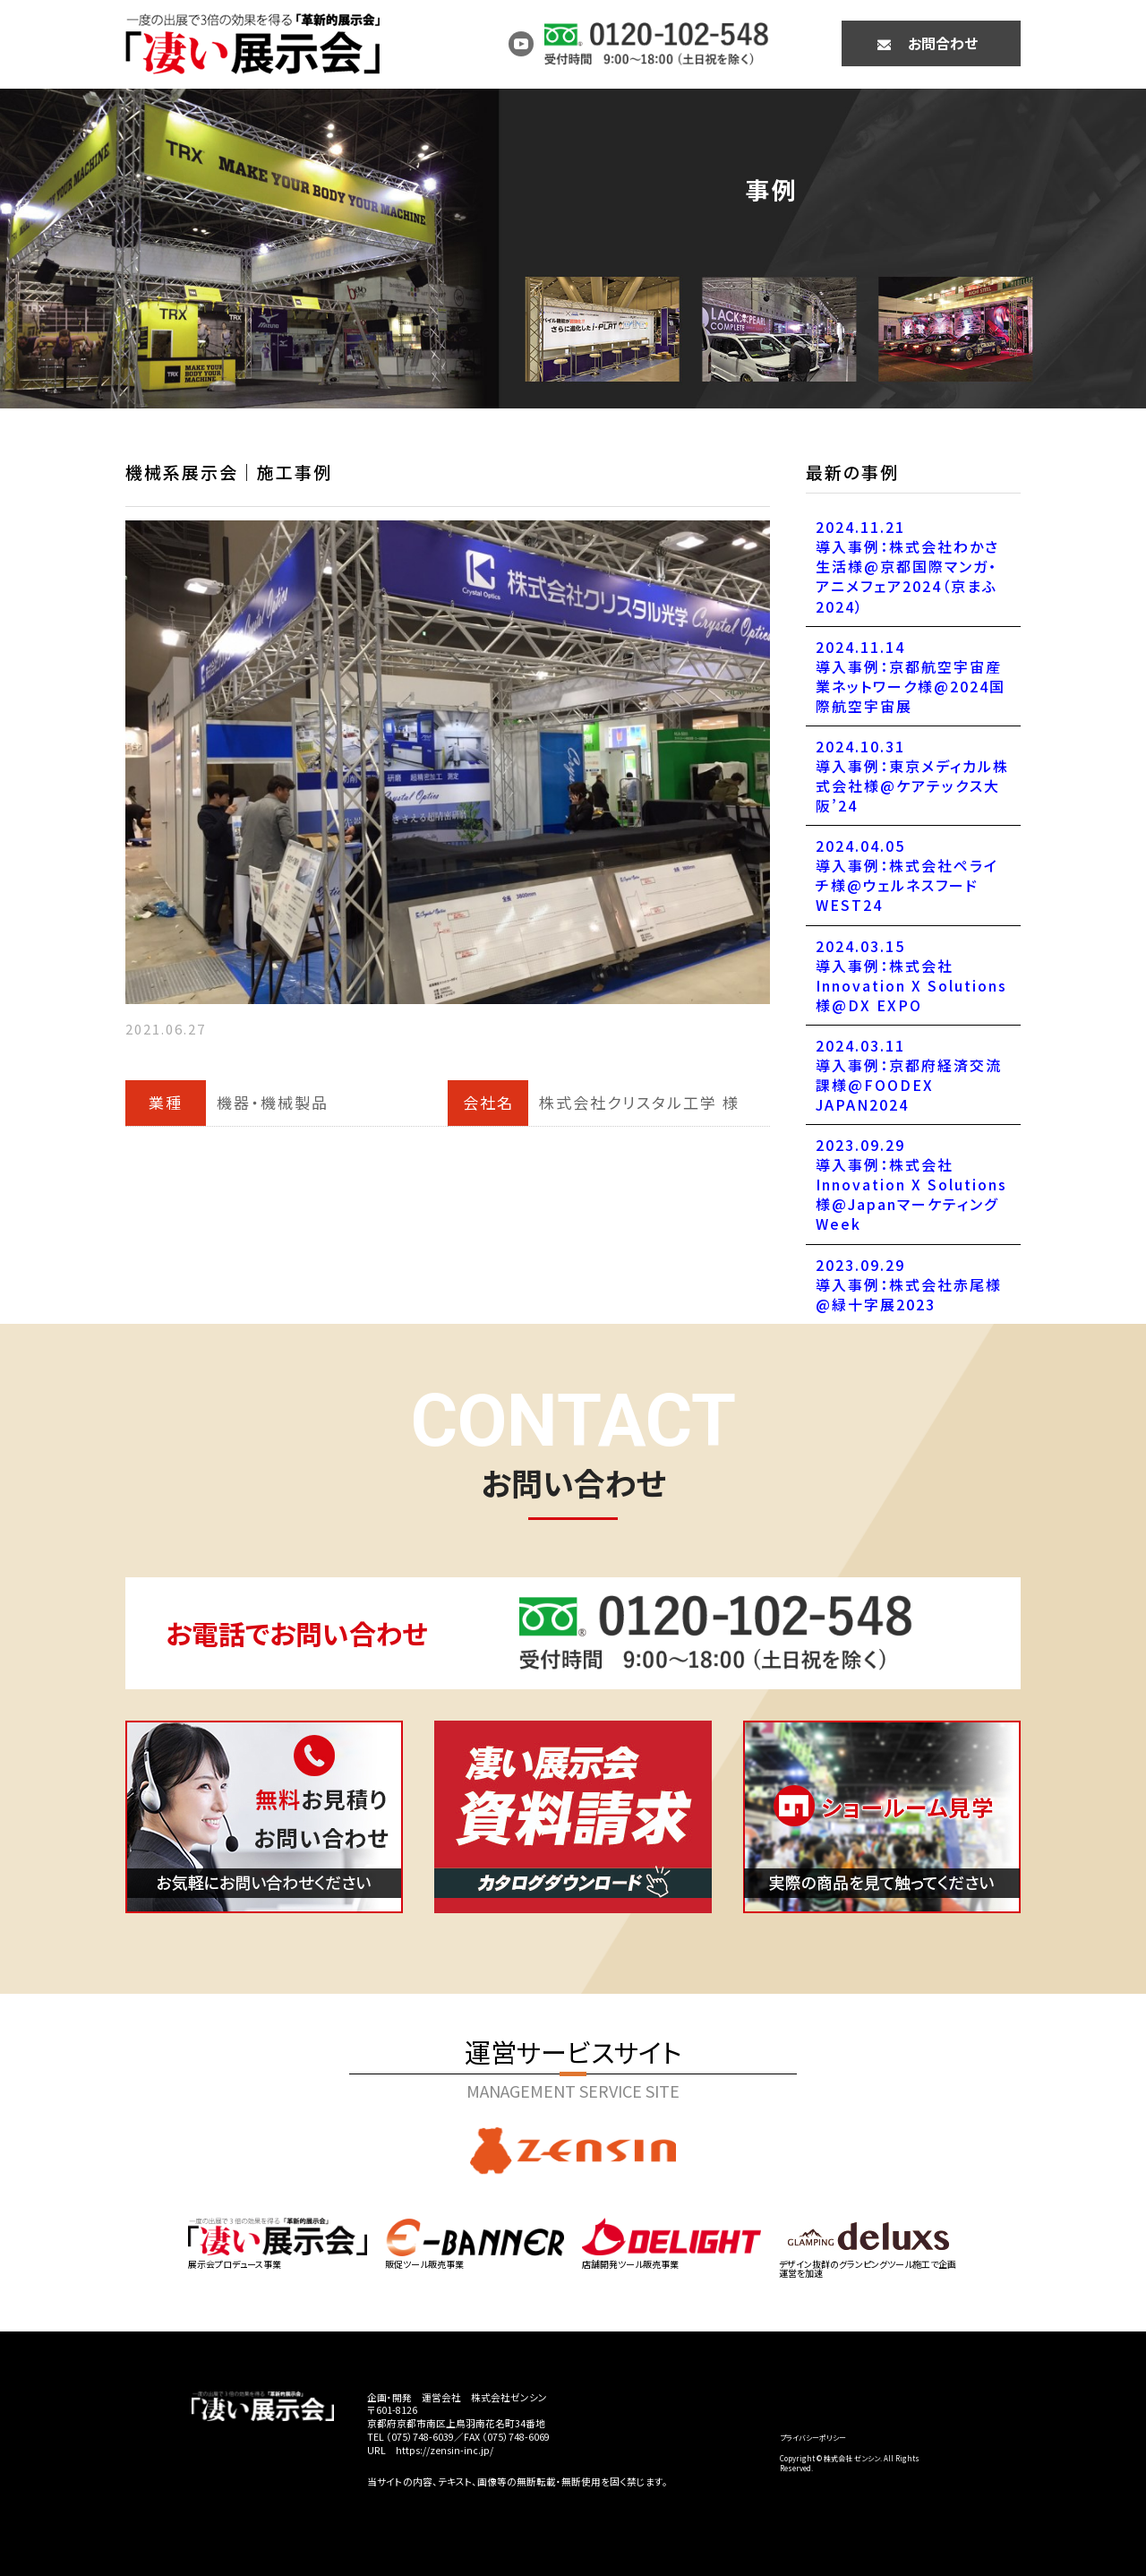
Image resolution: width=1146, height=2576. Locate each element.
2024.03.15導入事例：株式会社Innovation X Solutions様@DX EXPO (911, 975)
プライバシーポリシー (813, 2438)
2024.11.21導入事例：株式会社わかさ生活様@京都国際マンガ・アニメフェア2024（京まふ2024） (907, 566)
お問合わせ (943, 43)
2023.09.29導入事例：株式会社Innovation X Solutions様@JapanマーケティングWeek (911, 1184)
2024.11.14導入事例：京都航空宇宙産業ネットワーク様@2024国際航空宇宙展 (910, 676)
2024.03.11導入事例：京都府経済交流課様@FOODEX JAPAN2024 (909, 1075)
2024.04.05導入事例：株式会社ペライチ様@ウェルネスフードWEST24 (907, 875)
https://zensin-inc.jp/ (444, 2450)
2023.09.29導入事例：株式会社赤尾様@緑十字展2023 (909, 1284)
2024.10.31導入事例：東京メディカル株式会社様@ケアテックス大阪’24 (912, 775)
